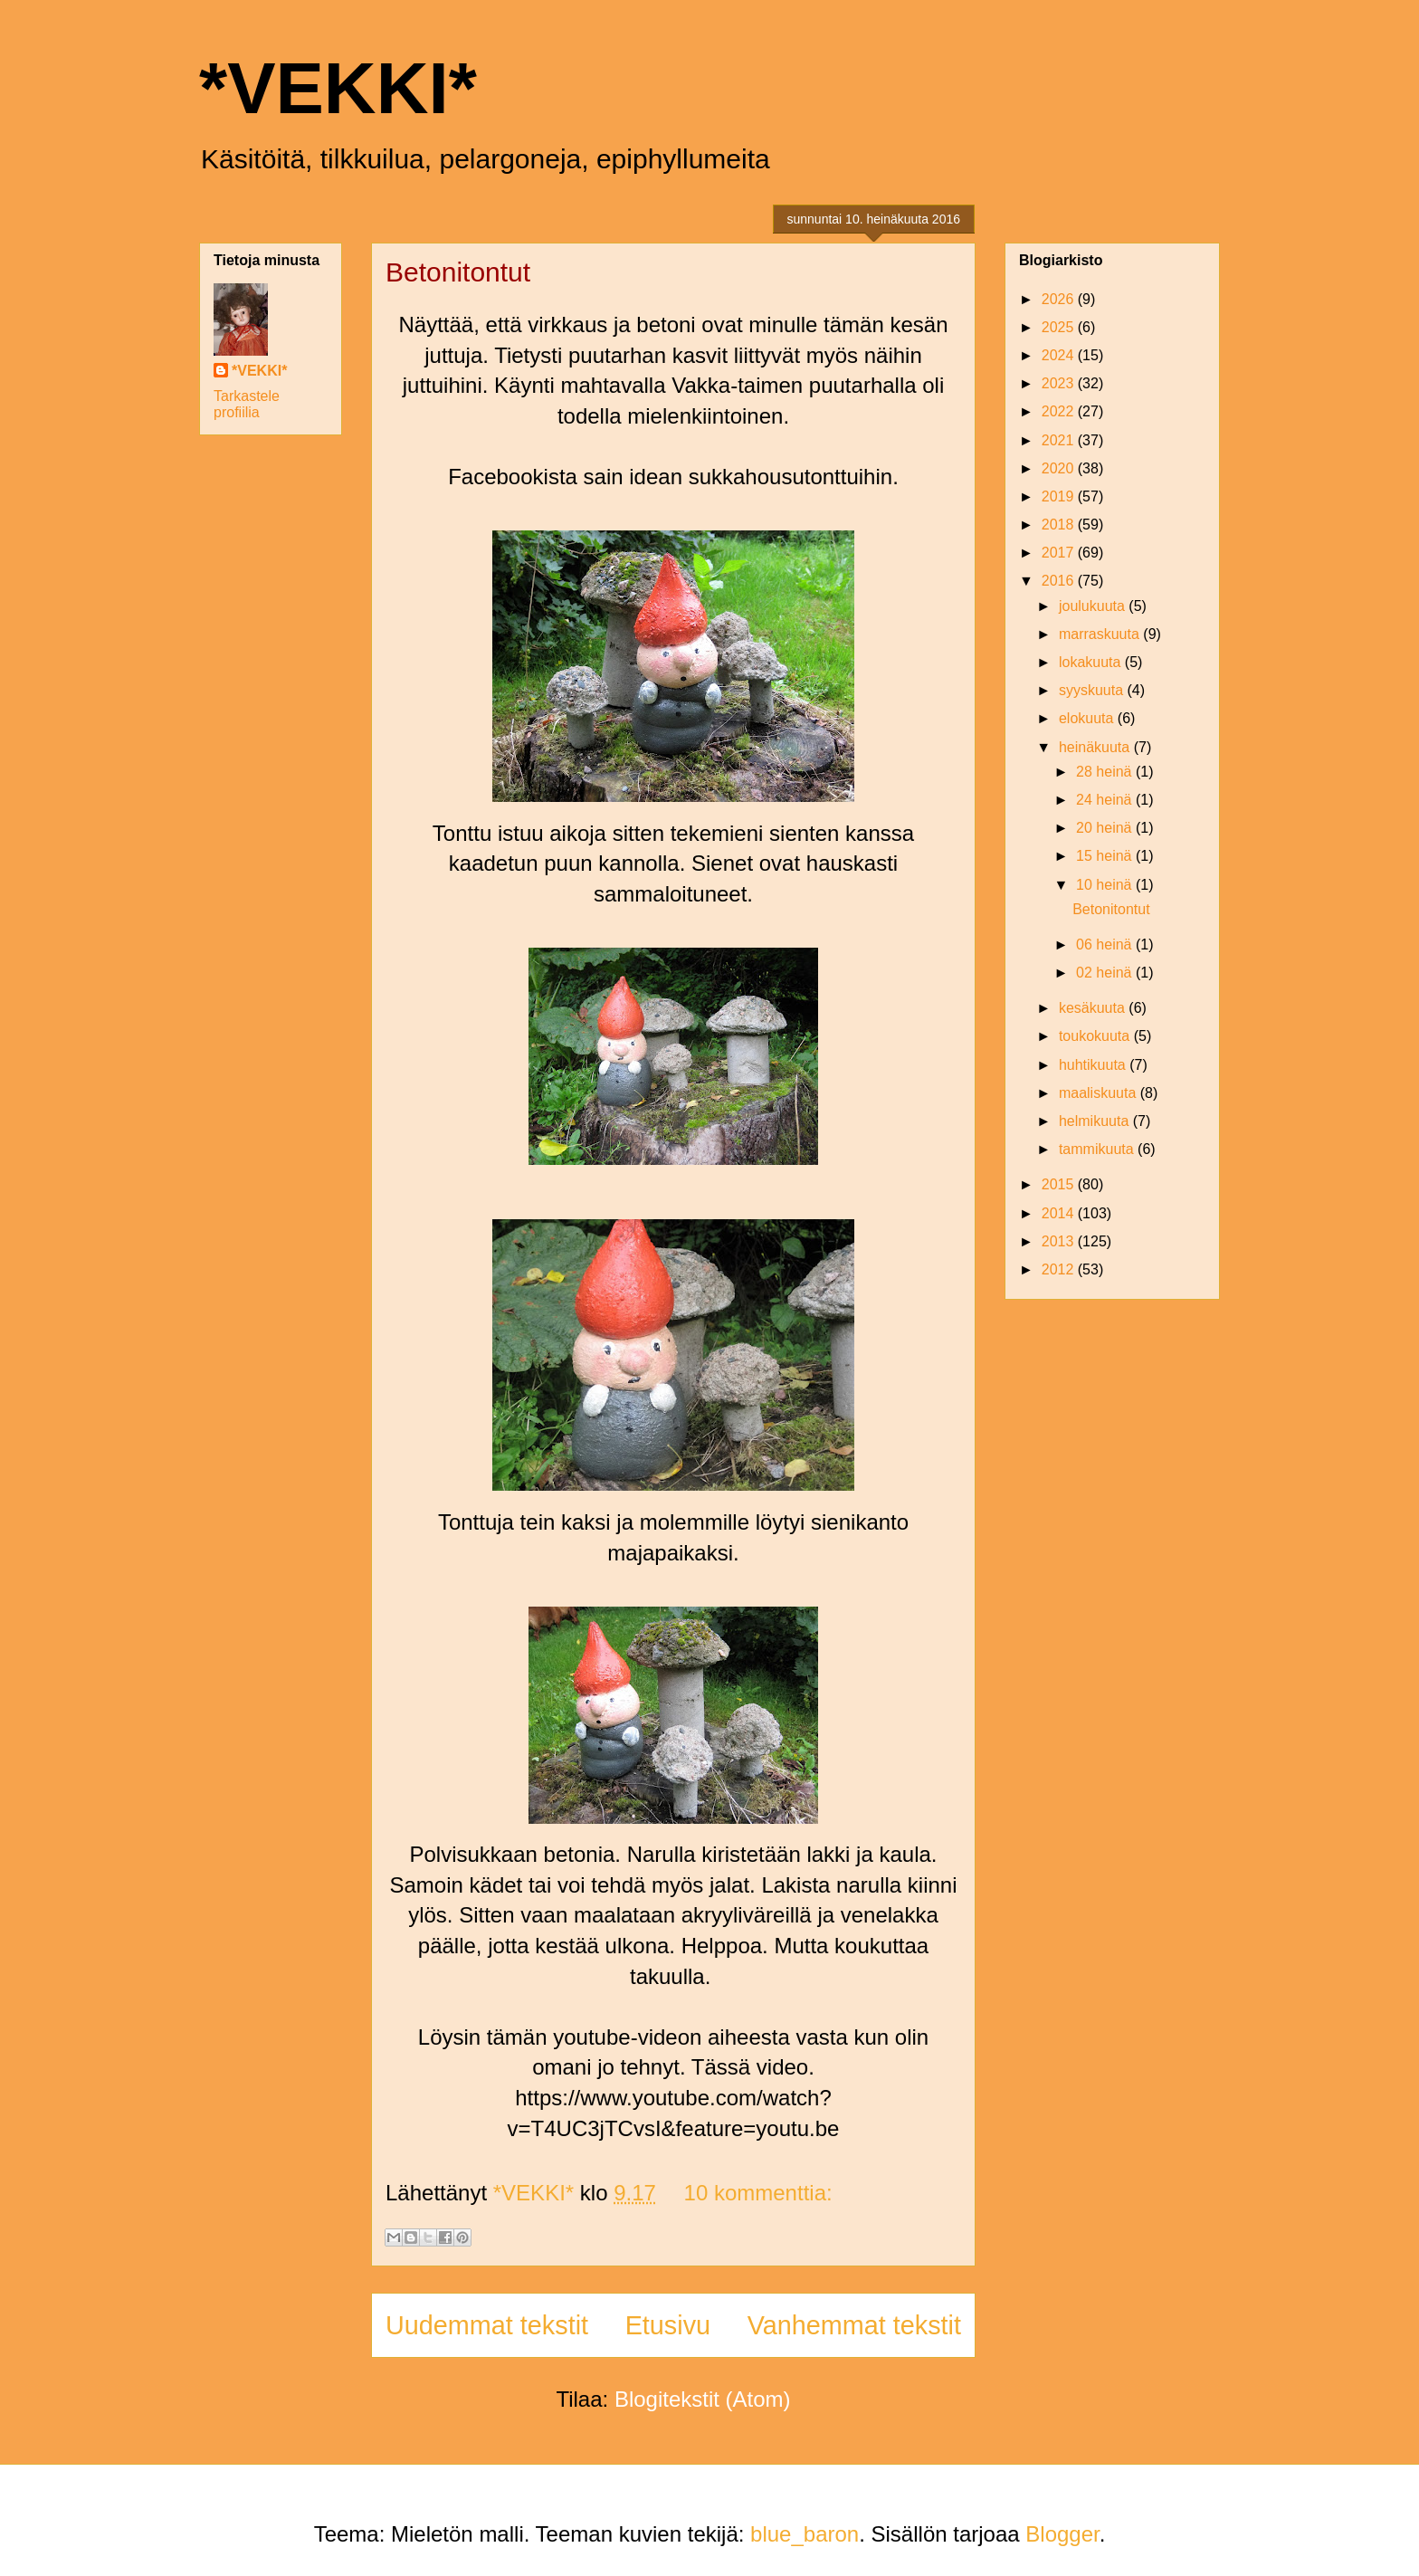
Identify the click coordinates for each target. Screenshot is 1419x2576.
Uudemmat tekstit (487, 2325)
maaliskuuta (1099, 1093)
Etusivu (667, 2325)
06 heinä (1106, 944)
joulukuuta (1094, 606)
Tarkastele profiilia (247, 404)
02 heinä (1106, 972)
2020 (1060, 468)
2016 (1060, 580)
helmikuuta (1096, 1121)
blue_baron (804, 2534)
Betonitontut (458, 272)
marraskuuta (1101, 634)
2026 (1060, 299)
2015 (1060, 1184)
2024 (1060, 355)
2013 (1060, 1241)
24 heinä (1106, 799)
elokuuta (1088, 718)
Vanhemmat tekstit (854, 2325)
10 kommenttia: (758, 2192)
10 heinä (1106, 884)
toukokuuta (1096, 1036)
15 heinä (1106, 855)
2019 (1060, 496)
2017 (1060, 552)
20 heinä (1106, 827)
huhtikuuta (1094, 1065)
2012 (1060, 1269)
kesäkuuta (1094, 1008)
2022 (1060, 411)
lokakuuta (1092, 662)
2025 (1060, 327)
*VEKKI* (338, 88)
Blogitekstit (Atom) (702, 2399)
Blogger (1062, 2534)
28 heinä (1106, 771)
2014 (1060, 1213)
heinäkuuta (1096, 747)
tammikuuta (1098, 1149)
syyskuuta (1093, 690)
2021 (1060, 440)
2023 (1060, 383)
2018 (1060, 524)
